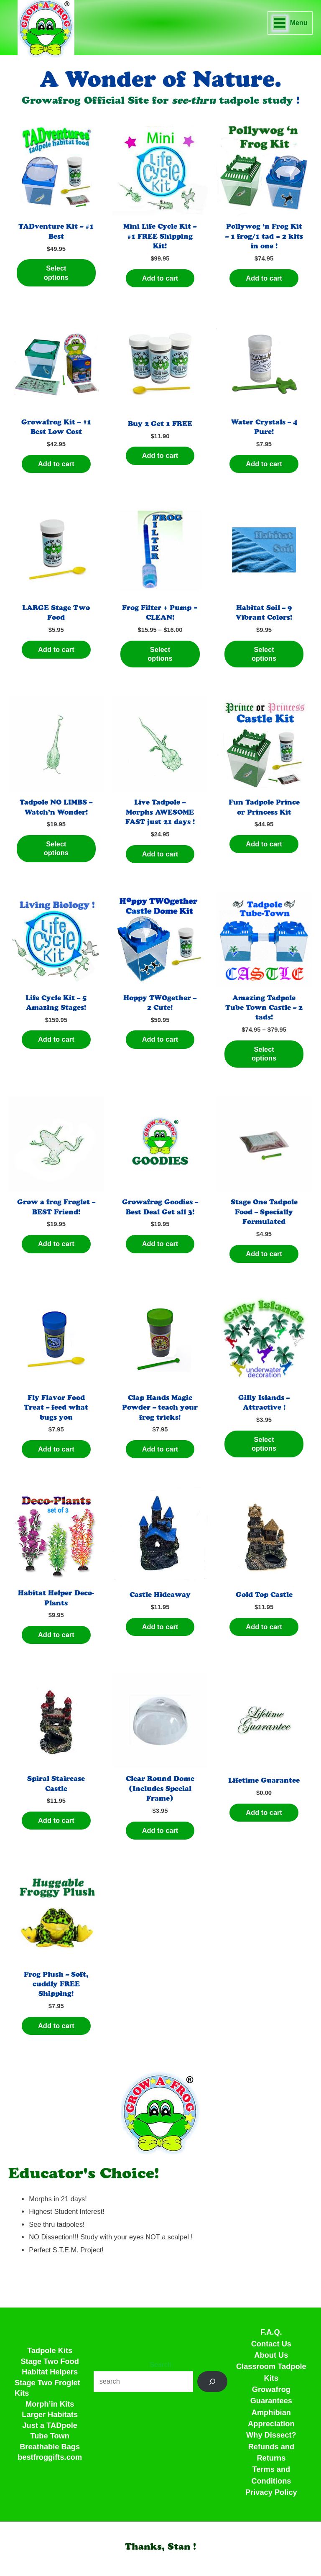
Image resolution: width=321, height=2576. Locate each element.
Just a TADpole (49, 2425)
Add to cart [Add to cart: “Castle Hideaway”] (160, 1626)
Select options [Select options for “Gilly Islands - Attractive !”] (264, 1444)
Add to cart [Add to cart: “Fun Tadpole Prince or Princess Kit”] (264, 844)
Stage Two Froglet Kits (47, 2388)
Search (160, 2364)
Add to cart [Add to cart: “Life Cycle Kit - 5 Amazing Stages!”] (56, 1039)
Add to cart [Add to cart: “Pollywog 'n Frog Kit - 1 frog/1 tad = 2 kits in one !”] (264, 278)
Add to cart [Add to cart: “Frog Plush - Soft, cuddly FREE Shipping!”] (56, 2025)
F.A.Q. (271, 2332)
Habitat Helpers (50, 2371)
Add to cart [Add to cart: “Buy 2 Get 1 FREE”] (160, 455)
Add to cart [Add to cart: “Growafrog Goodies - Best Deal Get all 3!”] (160, 1243)
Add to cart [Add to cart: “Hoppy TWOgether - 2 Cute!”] (160, 1039)
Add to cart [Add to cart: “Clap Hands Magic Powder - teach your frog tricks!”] (160, 1449)
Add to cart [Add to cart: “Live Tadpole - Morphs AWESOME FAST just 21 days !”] (160, 854)
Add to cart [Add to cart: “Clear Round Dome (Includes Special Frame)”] (160, 1830)
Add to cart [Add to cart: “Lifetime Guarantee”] (264, 1812)
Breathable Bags (50, 2446)
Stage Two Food (49, 2361)
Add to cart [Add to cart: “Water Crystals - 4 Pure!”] (264, 464)
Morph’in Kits (49, 2404)
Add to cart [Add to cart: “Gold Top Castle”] (264, 1626)
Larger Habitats (50, 2414)
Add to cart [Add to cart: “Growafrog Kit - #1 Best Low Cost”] (56, 464)
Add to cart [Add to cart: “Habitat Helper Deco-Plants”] (56, 1634)
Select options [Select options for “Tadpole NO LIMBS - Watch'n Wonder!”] (56, 848)
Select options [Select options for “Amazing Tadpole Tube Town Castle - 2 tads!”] (264, 1053)
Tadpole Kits (49, 2350)
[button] (160, 2547)
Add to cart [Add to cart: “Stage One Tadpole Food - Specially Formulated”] (264, 1253)
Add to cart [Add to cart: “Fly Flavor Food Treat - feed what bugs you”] (56, 1449)
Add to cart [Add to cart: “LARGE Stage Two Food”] (56, 649)
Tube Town (49, 2435)
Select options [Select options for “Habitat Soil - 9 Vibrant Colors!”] (264, 654)
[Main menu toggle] (290, 23)
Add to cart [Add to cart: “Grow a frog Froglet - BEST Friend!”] (56, 1243)
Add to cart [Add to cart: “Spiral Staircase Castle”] (56, 1820)
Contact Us (271, 2343)
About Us (271, 2355)
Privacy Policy (271, 2492)
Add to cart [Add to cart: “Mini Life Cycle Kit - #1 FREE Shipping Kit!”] (160, 278)
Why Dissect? (271, 2434)
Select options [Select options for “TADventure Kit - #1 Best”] (56, 272)
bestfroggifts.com (50, 2457)
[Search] (212, 2381)
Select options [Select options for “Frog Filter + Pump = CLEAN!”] (160, 654)
